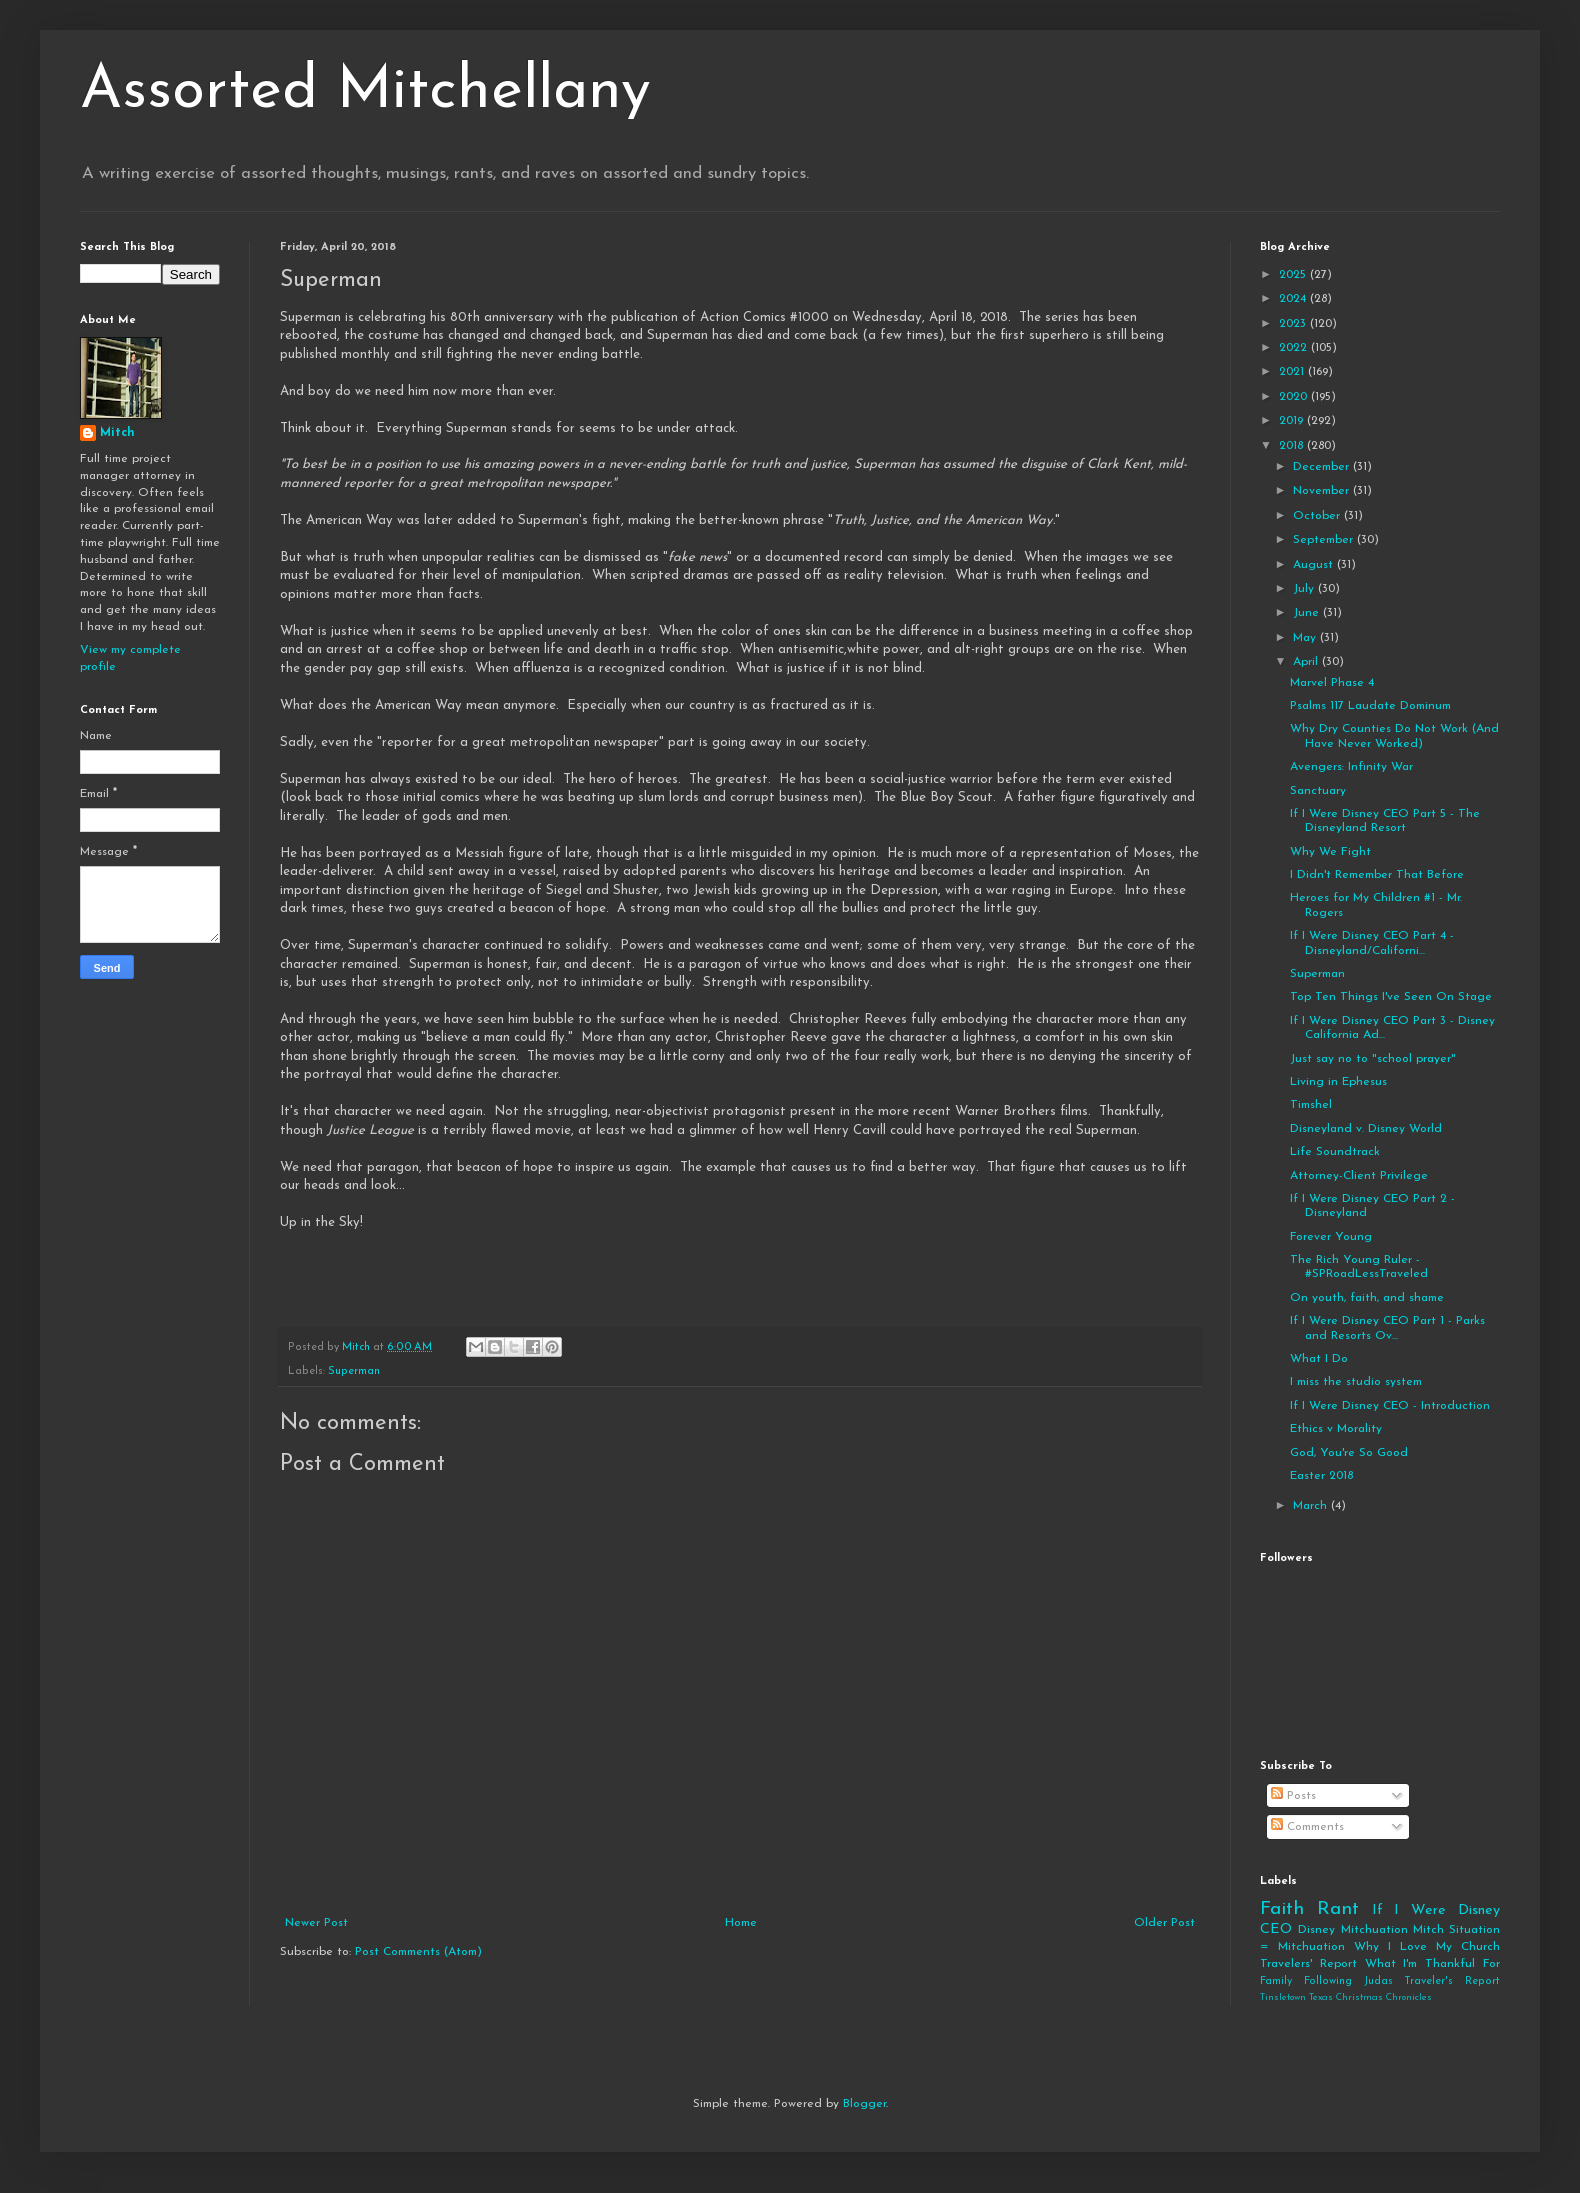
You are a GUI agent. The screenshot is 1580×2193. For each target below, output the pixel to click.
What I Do (1319, 1359)
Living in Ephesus (1338, 1082)
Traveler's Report (1452, 1981)
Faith (1282, 1909)
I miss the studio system (1356, 1382)
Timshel (1311, 1105)
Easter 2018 (1321, 1476)
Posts (1293, 1796)
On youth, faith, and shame (1367, 1298)
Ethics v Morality (1336, 1429)
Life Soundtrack (1335, 1152)
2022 (1295, 348)
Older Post (1164, 1923)
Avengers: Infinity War (1351, 767)
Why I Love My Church (1427, 1947)
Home (741, 1923)
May (1306, 638)
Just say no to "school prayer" (1373, 1059)
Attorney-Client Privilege (1359, 1176)
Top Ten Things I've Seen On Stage (1391, 997)
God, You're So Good (1349, 1453)
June (1308, 613)
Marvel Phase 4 (1332, 683)
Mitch (117, 433)
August (1315, 565)
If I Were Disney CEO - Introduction (1390, 1406)
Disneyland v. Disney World (1366, 1129)
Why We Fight (1330, 852)
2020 (1295, 397)
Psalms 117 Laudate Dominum (1370, 706)
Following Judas (1348, 1981)
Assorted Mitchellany (365, 92)
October (1318, 516)
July (1305, 589)
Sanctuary (1318, 791)
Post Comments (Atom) (418, 1952)
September (1325, 540)
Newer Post (316, 1923)
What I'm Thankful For (1432, 1964)
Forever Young (1331, 1237)
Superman (354, 1371)
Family (1276, 1981)
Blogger (864, 2104)
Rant (1338, 1909)
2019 (1293, 421)
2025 (1294, 275)
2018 (1293, 446)
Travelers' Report (1308, 1964)
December (1323, 467)
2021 (1293, 372)
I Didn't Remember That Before (1377, 875)
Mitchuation (1374, 1930)
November (1323, 491)
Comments (1307, 1827)
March (1312, 1506)
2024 (1294, 299)
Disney (1316, 1930)
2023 (1294, 324)
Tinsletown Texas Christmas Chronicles (1346, 1997)
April (1307, 662)
